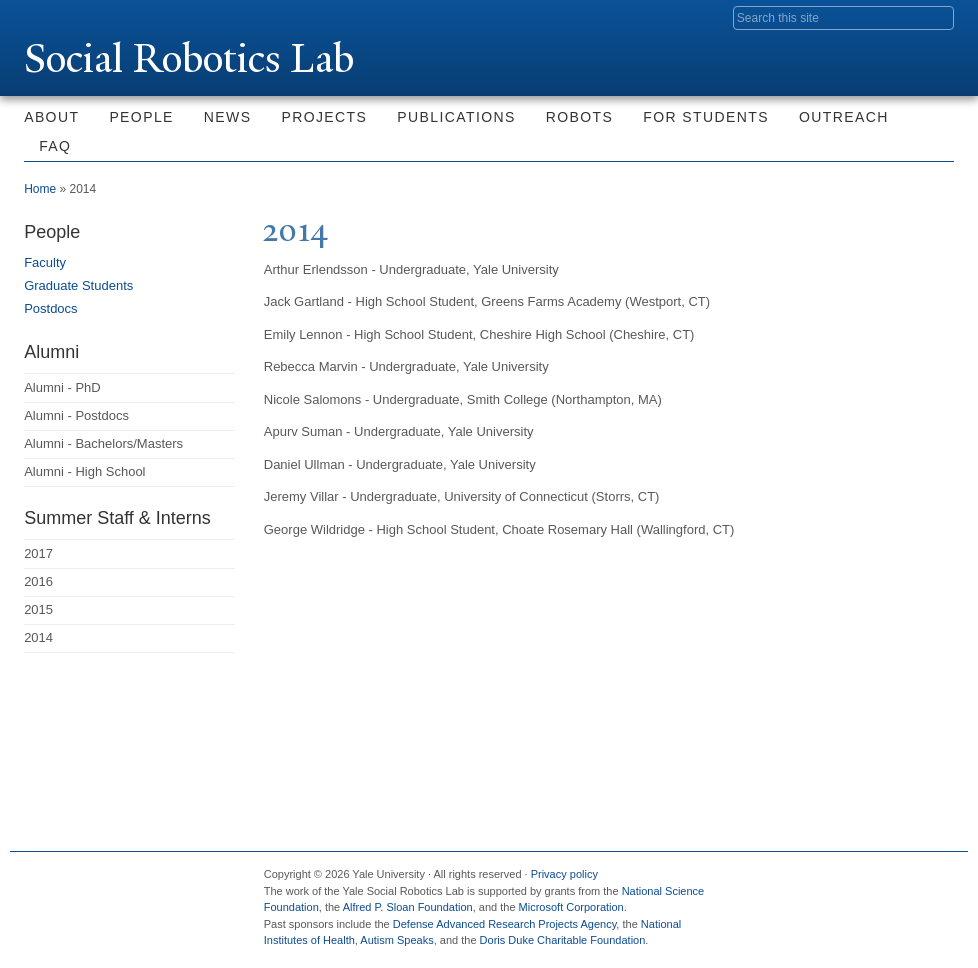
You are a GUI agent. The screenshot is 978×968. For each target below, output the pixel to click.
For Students (706, 117)
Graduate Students (78, 285)
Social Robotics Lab (189, 58)
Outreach (844, 117)
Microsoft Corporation (571, 907)
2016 (38, 581)
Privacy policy (564, 874)
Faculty (45, 262)
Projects (324, 117)
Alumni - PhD (62, 387)
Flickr (840, 882)
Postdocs (50, 308)
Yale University (80, 17)
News (228, 117)
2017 (38, 553)
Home (40, 189)
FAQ (55, 146)
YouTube (925, 882)
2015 (38, 609)
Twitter (797, 882)
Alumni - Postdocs (76, 415)
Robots (580, 117)
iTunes (883, 882)
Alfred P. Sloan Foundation (408, 907)
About (51, 117)
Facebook (755, 882)
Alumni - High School (84, 471)
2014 (38, 637)
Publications (456, 117)
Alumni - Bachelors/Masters (103, 443)
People (141, 117)
